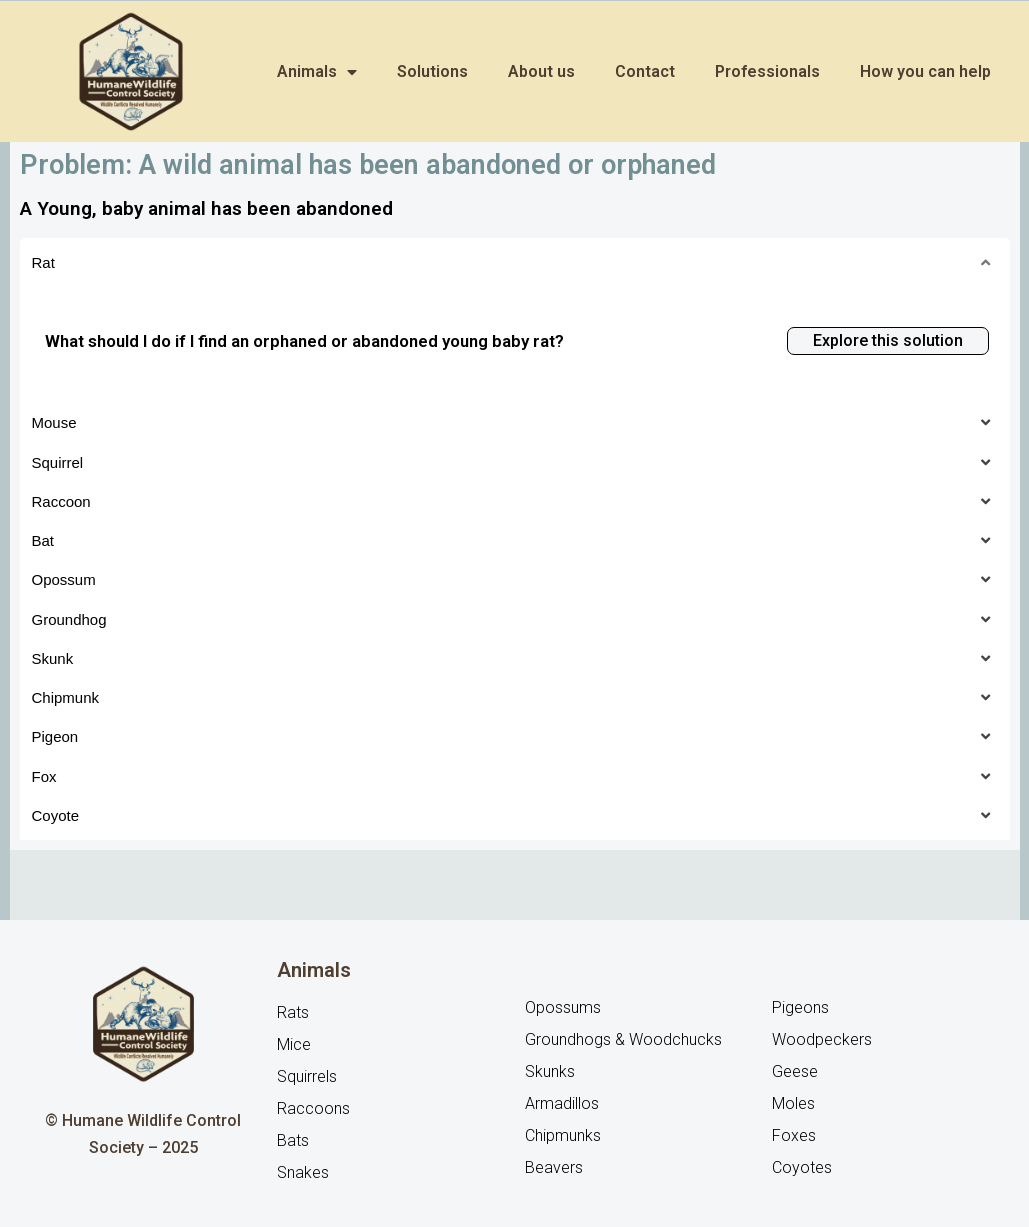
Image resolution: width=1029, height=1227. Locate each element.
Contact (645, 71)
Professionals (767, 71)
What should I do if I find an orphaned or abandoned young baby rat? (304, 341)
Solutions (432, 71)
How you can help (925, 71)
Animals (317, 72)
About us (541, 71)
